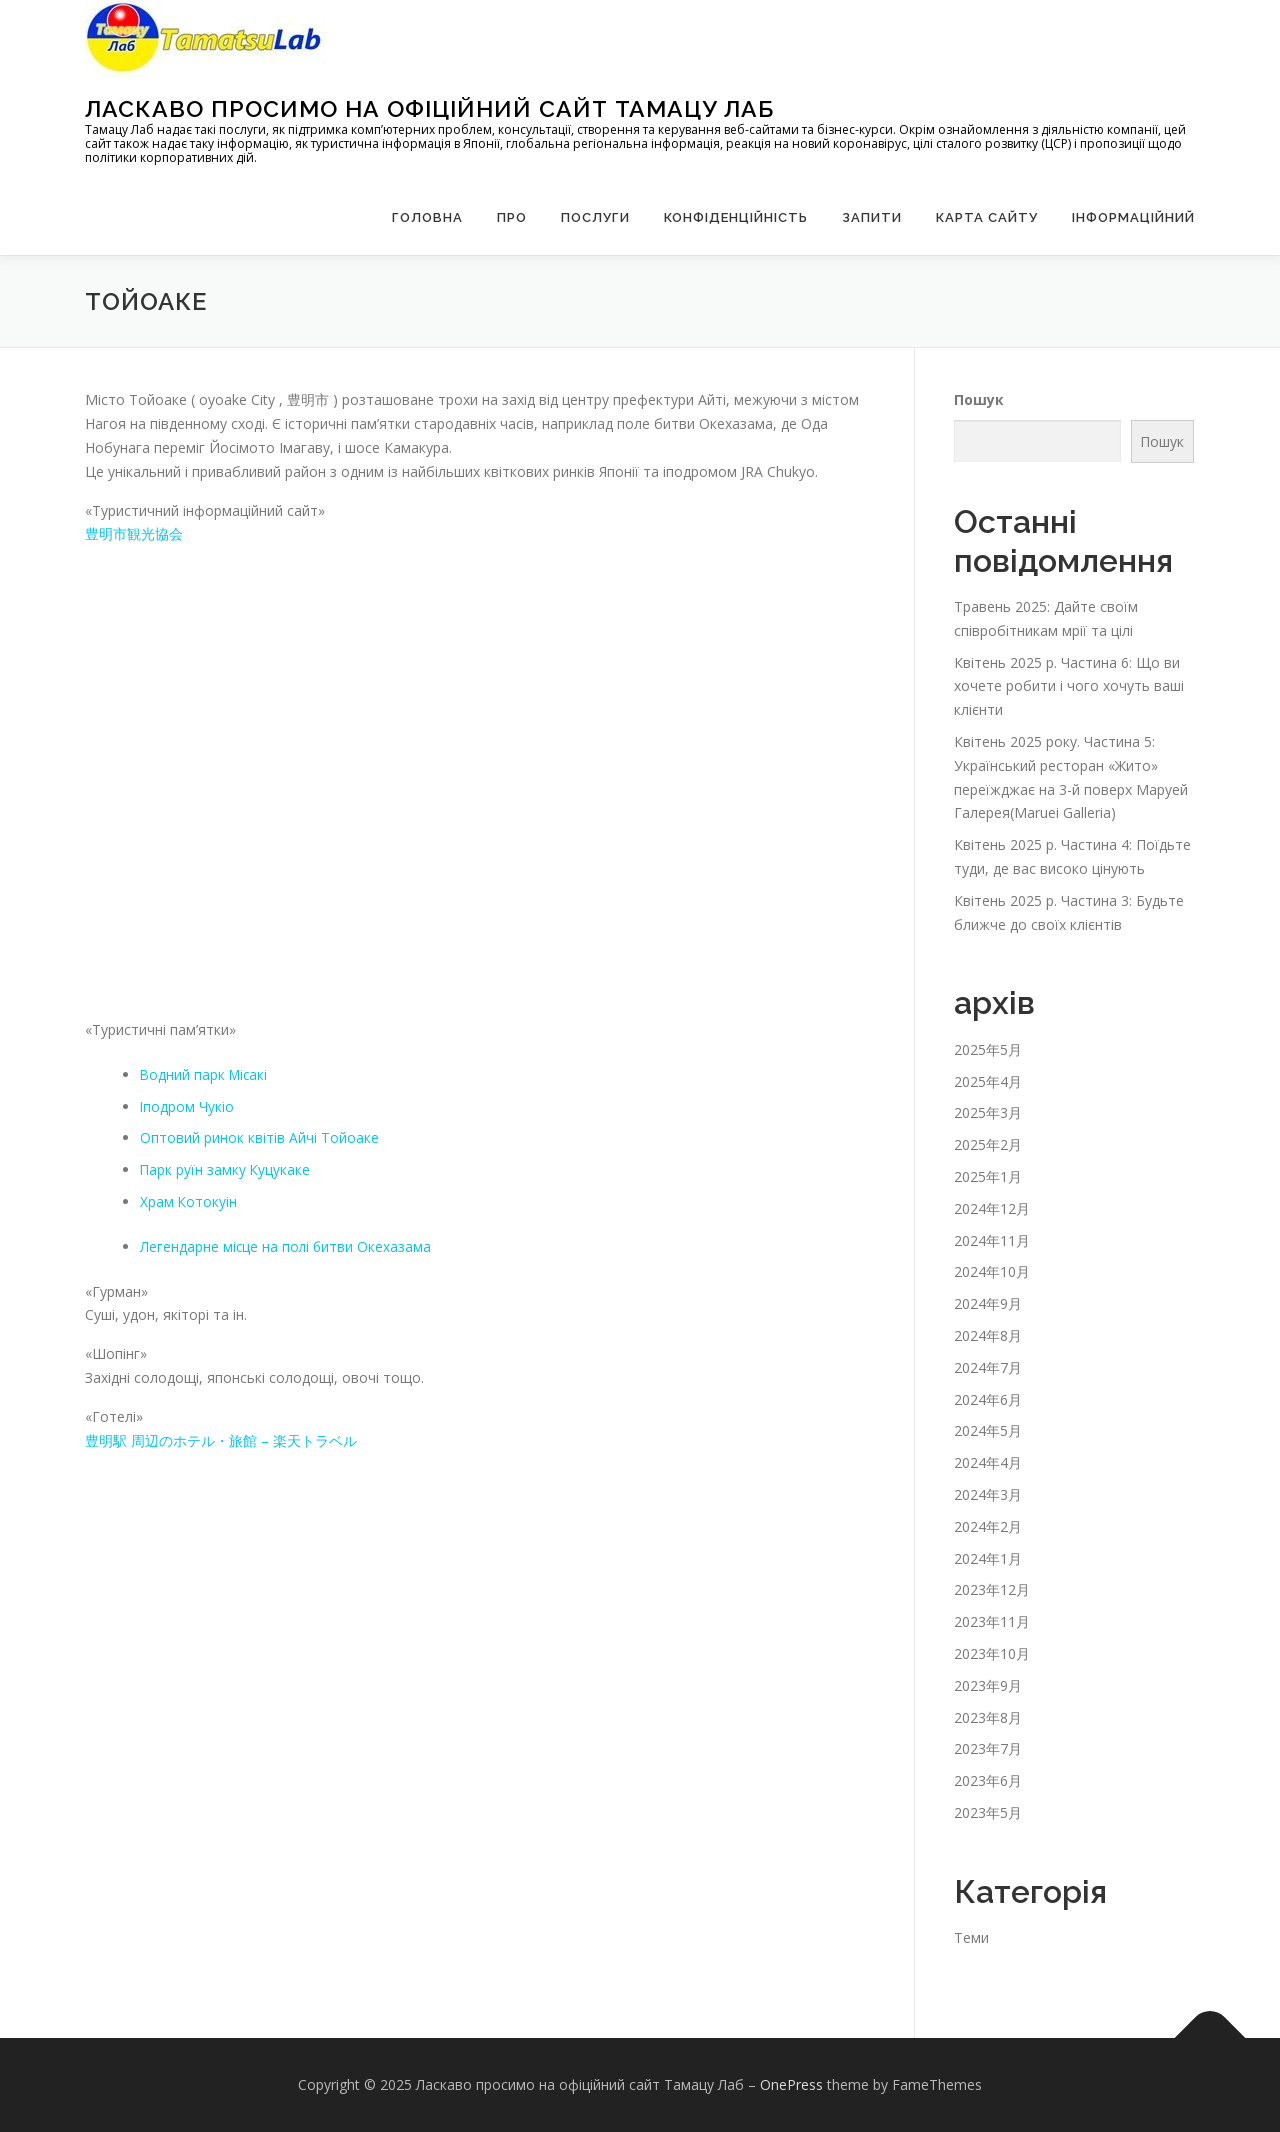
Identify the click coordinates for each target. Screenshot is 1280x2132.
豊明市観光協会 (134, 533)
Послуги (595, 217)
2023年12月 (992, 1589)
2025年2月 (988, 1144)
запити (872, 217)
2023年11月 (992, 1621)
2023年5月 (988, 1812)
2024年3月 (988, 1494)
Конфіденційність (736, 217)
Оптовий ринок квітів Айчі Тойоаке (259, 1137)
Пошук (979, 399)
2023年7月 (988, 1748)
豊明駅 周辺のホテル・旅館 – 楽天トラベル (221, 1440)
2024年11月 (992, 1240)
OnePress (791, 2084)
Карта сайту (987, 217)
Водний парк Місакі (205, 1074)
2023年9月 (988, 1685)
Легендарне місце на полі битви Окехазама (287, 1246)
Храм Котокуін (189, 1201)
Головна (427, 217)
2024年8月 (988, 1335)
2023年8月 (988, 1717)
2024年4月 (988, 1462)
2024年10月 (992, 1271)
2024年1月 (988, 1558)
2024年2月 (988, 1526)
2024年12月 (992, 1208)
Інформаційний (1133, 217)
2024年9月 (988, 1303)
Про (512, 217)
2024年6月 (988, 1399)
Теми (971, 1937)
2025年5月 (988, 1049)
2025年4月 (988, 1081)
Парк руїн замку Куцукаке (226, 1169)
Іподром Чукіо (187, 1106)
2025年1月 (988, 1176)
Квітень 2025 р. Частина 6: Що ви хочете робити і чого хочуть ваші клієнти (1069, 686)
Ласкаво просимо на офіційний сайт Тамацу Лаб (429, 108)
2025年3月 (988, 1112)
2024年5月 (988, 1430)
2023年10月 (992, 1653)
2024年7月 (988, 1367)
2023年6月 (988, 1780)
